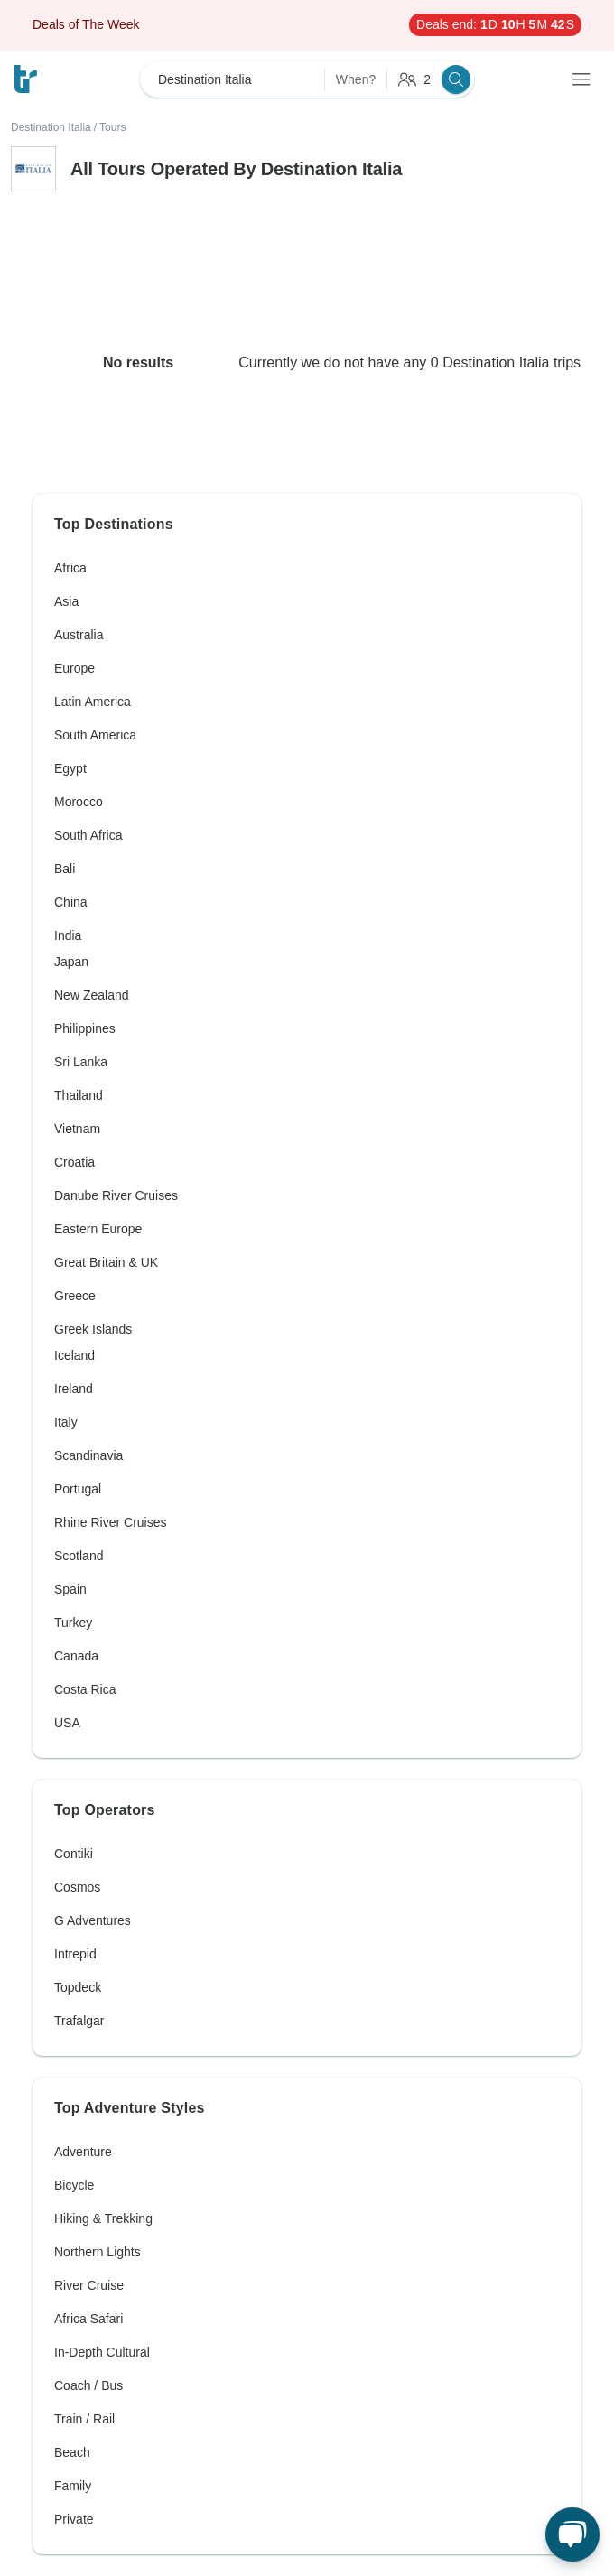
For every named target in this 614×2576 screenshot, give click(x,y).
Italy (66, 1422)
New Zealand (91, 995)
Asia (66, 601)
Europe (74, 668)
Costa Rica (85, 1689)
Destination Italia (51, 127)
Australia (78, 635)
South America (95, 735)
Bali (64, 868)
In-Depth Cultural (102, 2352)
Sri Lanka (80, 1062)
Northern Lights (97, 2252)
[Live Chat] (572, 2534)
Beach (72, 2452)
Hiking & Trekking (103, 2218)
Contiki (73, 1853)
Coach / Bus (88, 2385)
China (71, 902)
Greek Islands (93, 1329)
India (67, 935)
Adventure (83, 2151)
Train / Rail (84, 2419)
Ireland (73, 1388)
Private (74, 2519)
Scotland (78, 1555)
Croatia (74, 1162)
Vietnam (77, 1128)
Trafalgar (79, 2020)
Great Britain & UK (106, 1262)
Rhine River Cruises (110, 1522)
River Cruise (89, 2285)
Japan (71, 961)
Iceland (74, 1355)
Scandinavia (88, 1455)
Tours (112, 127)
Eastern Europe (98, 1229)
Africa (70, 568)
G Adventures (92, 1920)
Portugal (77, 1489)
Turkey (73, 1622)
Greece (75, 1295)
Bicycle (74, 2185)
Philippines (85, 1028)
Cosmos (77, 1887)
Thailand (78, 1095)
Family (72, 2485)
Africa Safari (88, 2318)
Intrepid (75, 1954)
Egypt (70, 768)
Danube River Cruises (116, 1195)
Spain (70, 1589)
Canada (76, 1656)
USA (67, 1723)
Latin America (92, 701)
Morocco (78, 802)
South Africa (88, 835)
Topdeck (77, 1987)
